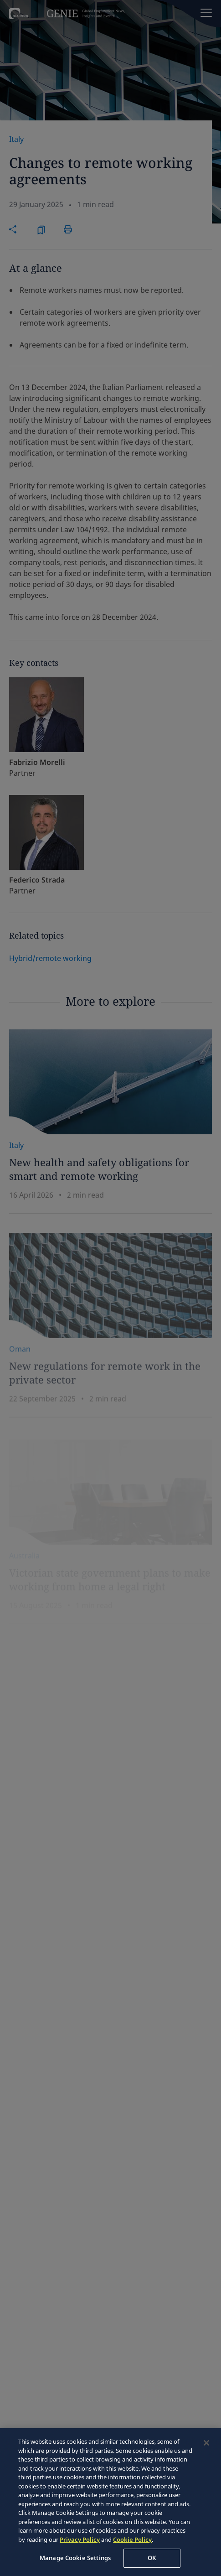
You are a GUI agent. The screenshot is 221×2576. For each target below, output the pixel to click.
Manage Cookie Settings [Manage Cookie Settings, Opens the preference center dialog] (75, 2558)
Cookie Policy (132, 2539)
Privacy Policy (80, 2539)
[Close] (206, 2443)
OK (152, 2558)
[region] (110, 2502)
